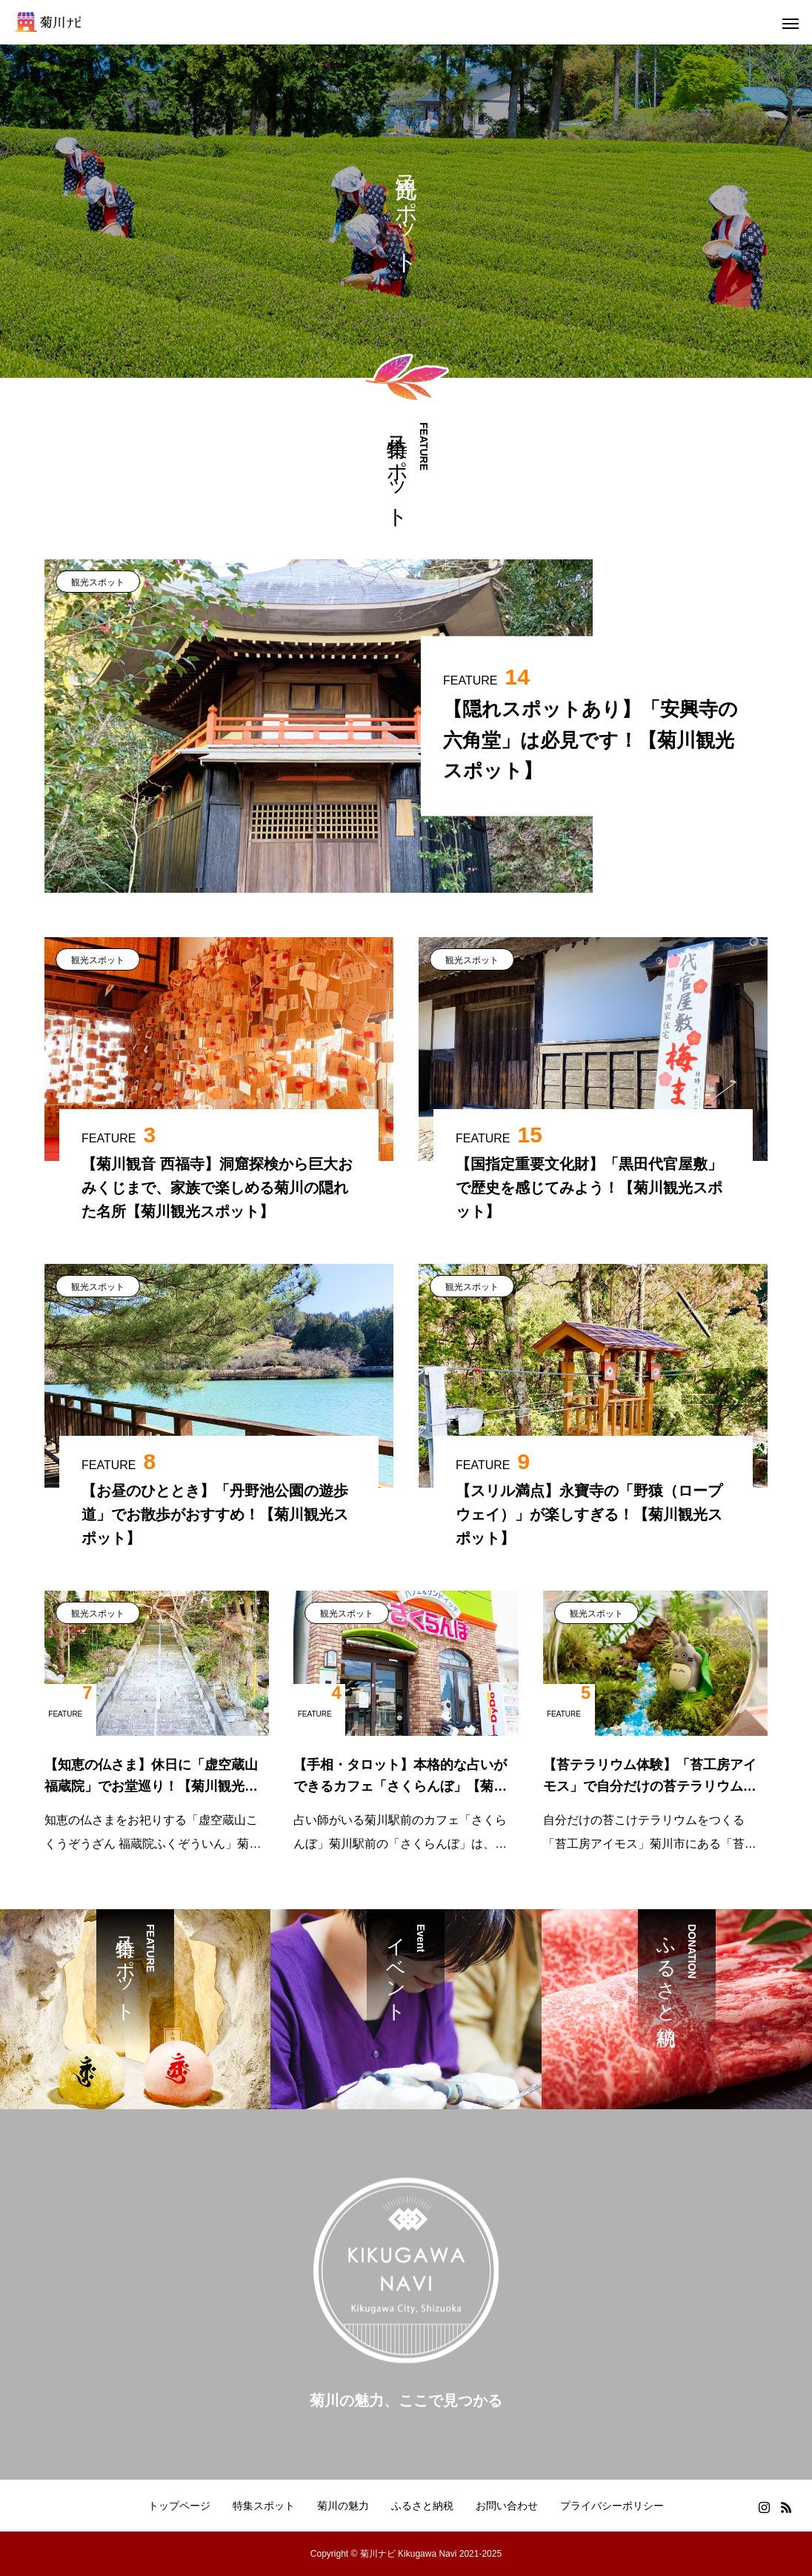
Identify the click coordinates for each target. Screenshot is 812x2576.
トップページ (179, 2506)
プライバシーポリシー (612, 2506)
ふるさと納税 (422, 2506)
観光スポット (97, 582)
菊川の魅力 (343, 2506)
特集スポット (264, 2506)
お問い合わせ (507, 2506)
